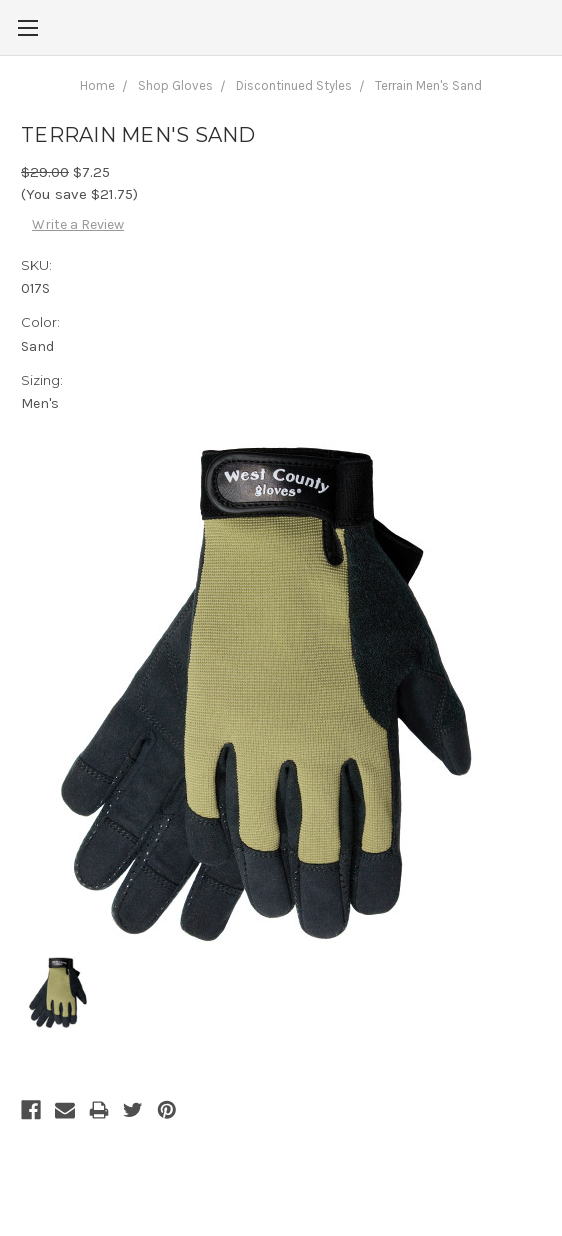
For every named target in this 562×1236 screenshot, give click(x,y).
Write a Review (78, 224)
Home (97, 85)
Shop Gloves (175, 85)
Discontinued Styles (294, 85)
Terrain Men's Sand (428, 85)
